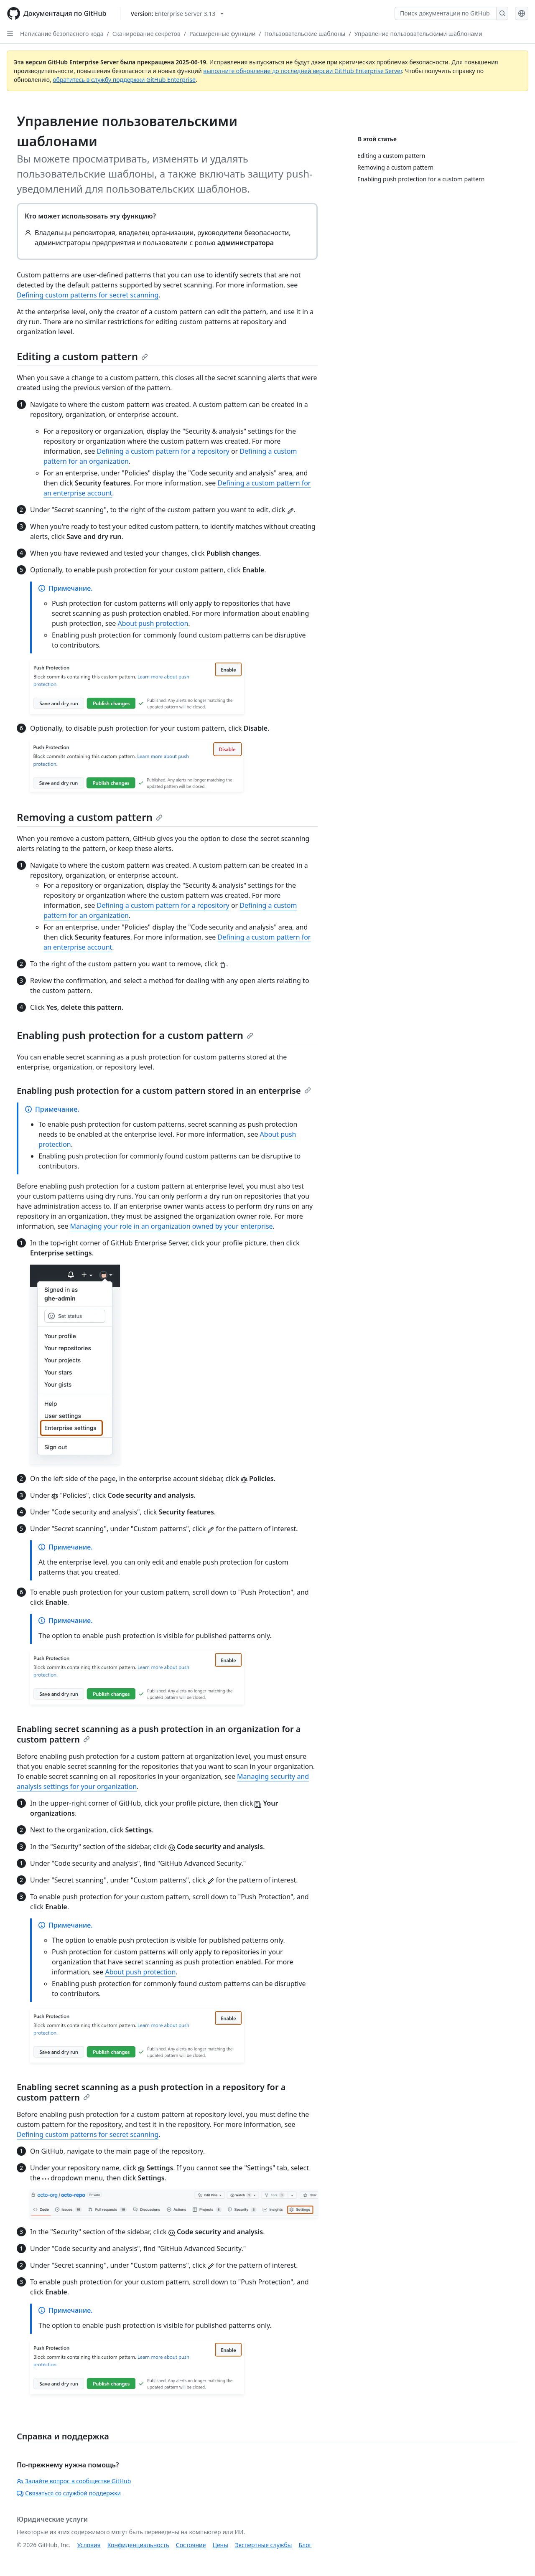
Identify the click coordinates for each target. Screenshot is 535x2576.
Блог (304, 2545)
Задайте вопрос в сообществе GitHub (74, 2481)
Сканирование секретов (146, 34)
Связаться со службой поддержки (69, 2493)
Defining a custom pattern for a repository (163, 451)
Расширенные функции (222, 34)
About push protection (153, 623)
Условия (89, 2545)
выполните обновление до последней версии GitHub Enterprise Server (302, 71)
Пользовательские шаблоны (305, 34)
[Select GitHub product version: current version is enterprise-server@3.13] (177, 13)
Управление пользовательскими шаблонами (418, 34)
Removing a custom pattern (90, 817)
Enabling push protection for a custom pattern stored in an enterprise (164, 1090)
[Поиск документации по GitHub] (445, 13)
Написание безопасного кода (62, 34)
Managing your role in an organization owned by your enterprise (171, 1226)
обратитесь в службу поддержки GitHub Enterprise (124, 80)
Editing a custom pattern (82, 356)
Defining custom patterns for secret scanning (87, 295)
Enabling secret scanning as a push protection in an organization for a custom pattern (159, 1734)
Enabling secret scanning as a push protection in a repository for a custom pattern (151, 2092)
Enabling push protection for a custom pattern (135, 1035)
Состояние (191, 2545)
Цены (220, 2545)
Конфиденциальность (138, 2545)
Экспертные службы (263, 2545)
